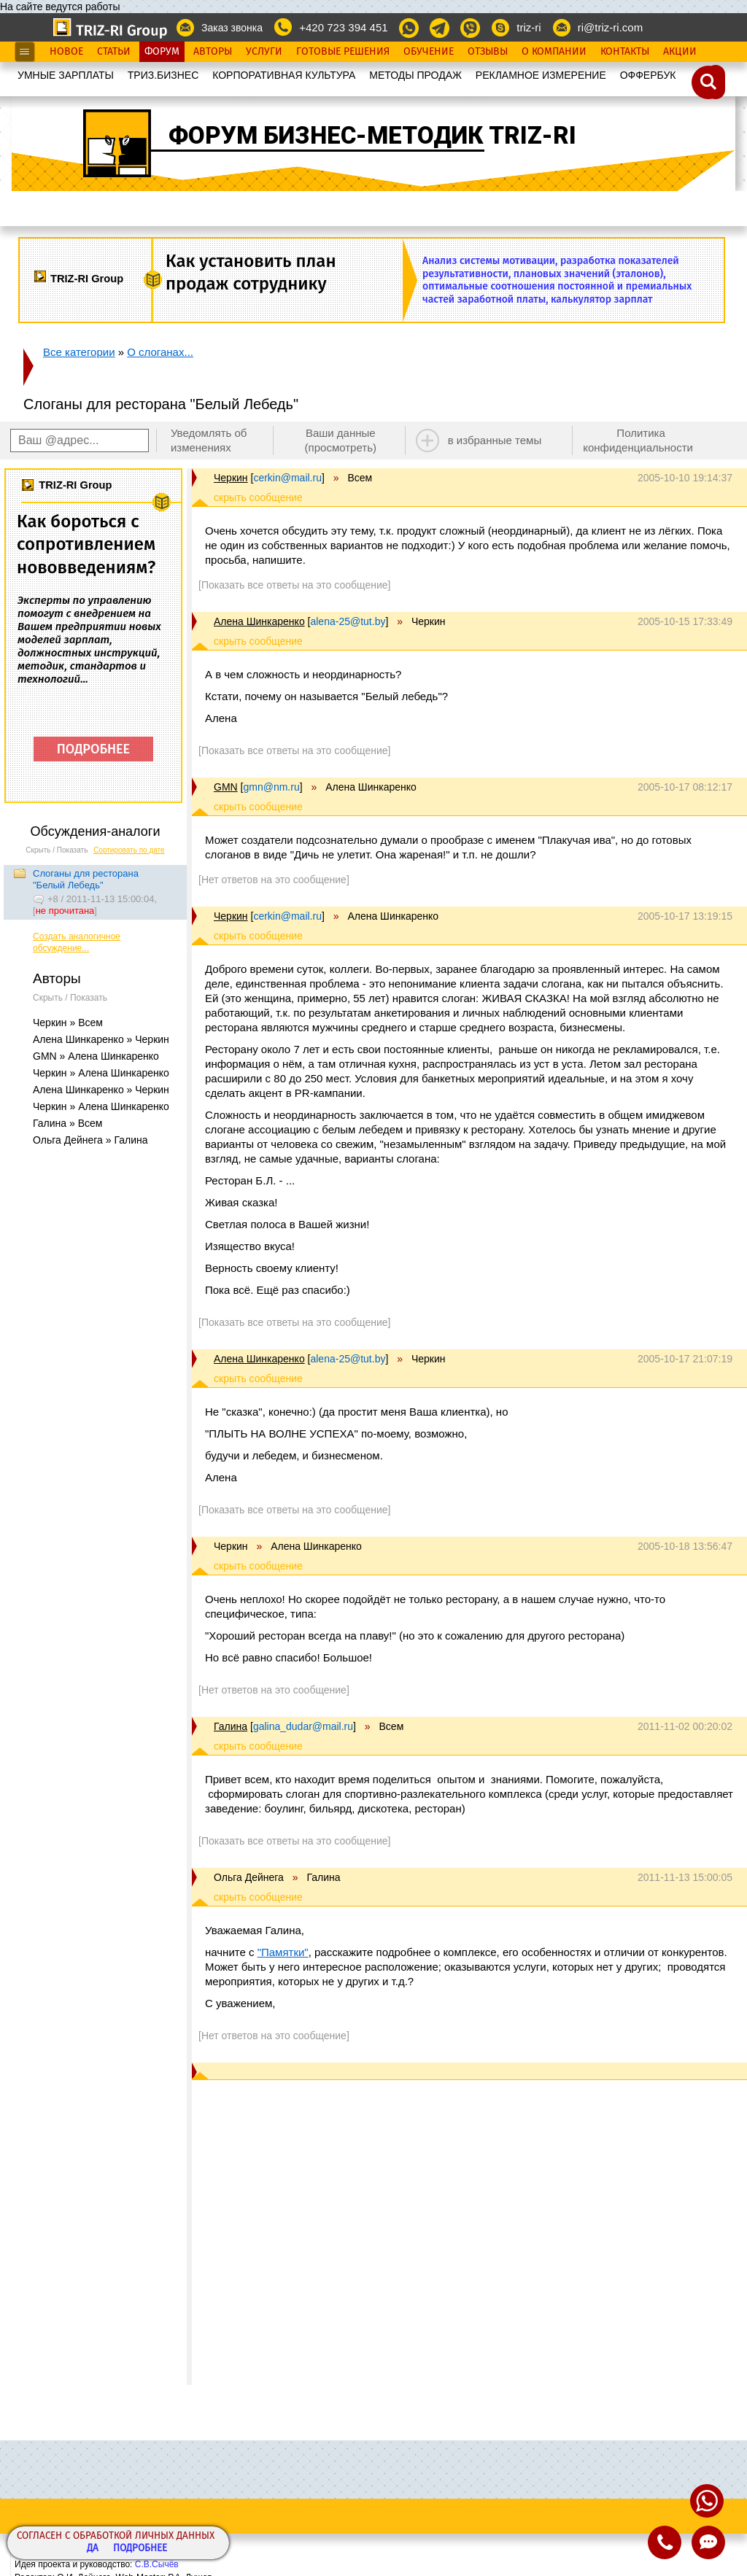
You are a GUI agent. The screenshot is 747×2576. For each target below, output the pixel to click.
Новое (66, 52)
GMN (226, 787)
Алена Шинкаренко (259, 621)
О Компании (554, 52)
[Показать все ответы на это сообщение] (294, 585)
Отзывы (488, 52)
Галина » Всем (67, 1123)
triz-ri (528, 27)
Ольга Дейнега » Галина (90, 1140)
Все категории (79, 352)
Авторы (212, 52)
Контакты (624, 52)
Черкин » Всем (68, 1022)
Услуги (264, 52)
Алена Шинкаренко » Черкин (101, 1039)
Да (92, 2548)
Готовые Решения (343, 52)
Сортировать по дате (129, 850)
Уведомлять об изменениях (209, 440)
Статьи (114, 52)
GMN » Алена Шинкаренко (96, 1056)
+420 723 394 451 (343, 27)
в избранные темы (495, 440)
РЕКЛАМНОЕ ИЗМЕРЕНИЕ (541, 75)
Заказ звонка (232, 28)
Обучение (428, 52)
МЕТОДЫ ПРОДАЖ (415, 75)
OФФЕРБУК (648, 75)
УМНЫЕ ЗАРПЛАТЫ (66, 75)
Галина (230, 1726)
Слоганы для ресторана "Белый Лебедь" (86, 879)
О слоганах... (160, 352)
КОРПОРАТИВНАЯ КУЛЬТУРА (283, 75)
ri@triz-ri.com (610, 27)
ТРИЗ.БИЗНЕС (163, 75)
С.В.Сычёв (157, 2564)
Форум (161, 52)
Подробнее (140, 2548)
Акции (680, 52)
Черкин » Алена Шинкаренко (101, 1073)
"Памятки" (283, 1952)
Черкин (231, 478)
